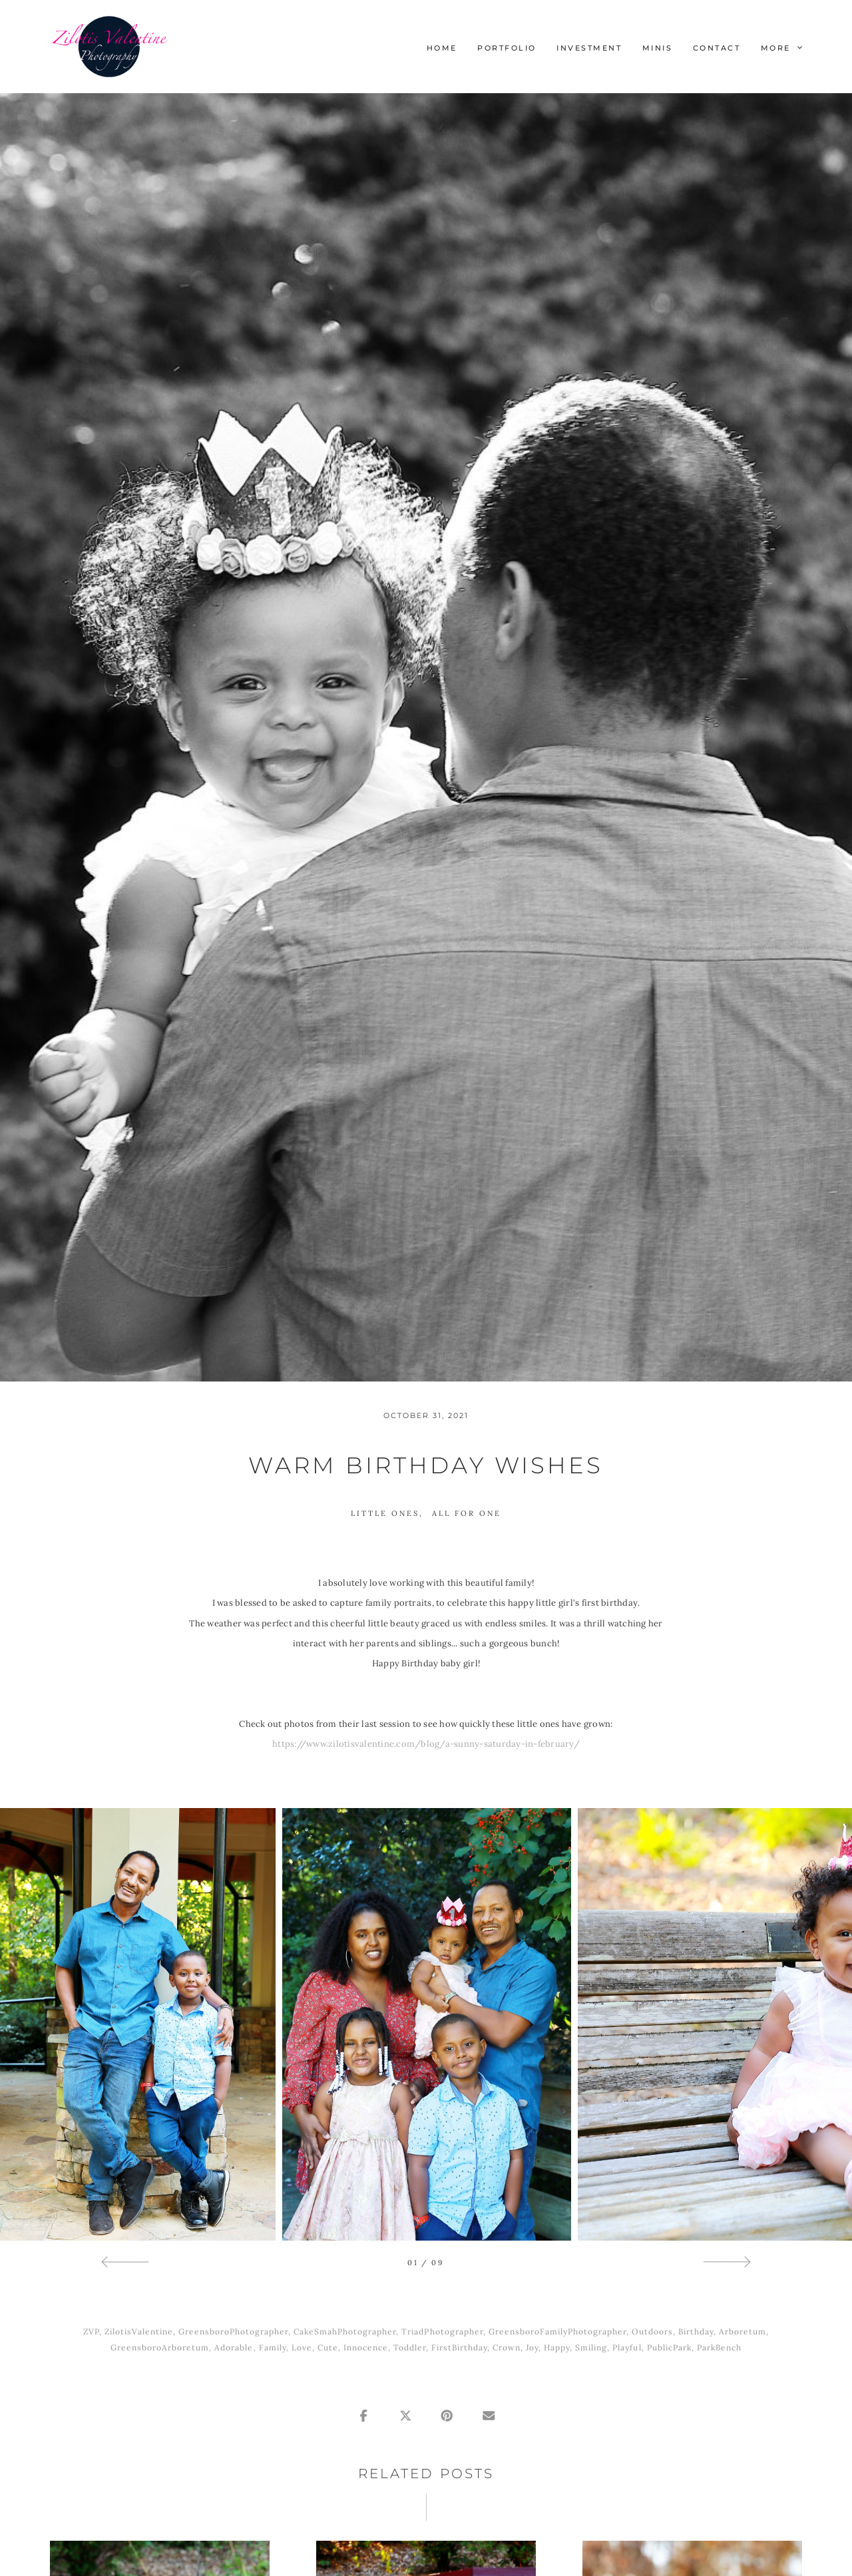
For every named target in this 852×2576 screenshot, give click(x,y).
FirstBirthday (459, 2347)
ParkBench (719, 2347)
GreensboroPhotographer (233, 2331)
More (781, 48)
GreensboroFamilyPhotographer (557, 2331)
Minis (657, 48)
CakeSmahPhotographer (345, 2331)
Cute (328, 2347)
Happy (557, 2347)
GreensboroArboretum (159, 2347)
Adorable (233, 2347)
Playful (626, 2347)
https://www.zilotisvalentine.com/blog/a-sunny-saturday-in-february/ (426, 1743)
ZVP (91, 2331)
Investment (589, 48)
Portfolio (506, 48)
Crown (507, 2347)
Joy (532, 2347)
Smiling (591, 2347)
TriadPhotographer (442, 2331)
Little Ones (385, 1513)
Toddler (409, 2347)
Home (442, 48)
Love (302, 2347)
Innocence (365, 2347)
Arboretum (742, 2331)
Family (272, 2347)
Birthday (696, 2331)
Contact (717, 48)
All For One (466, 1513)
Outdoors (652, 2331)
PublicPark (669, 2347)
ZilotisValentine (139, 2331)
